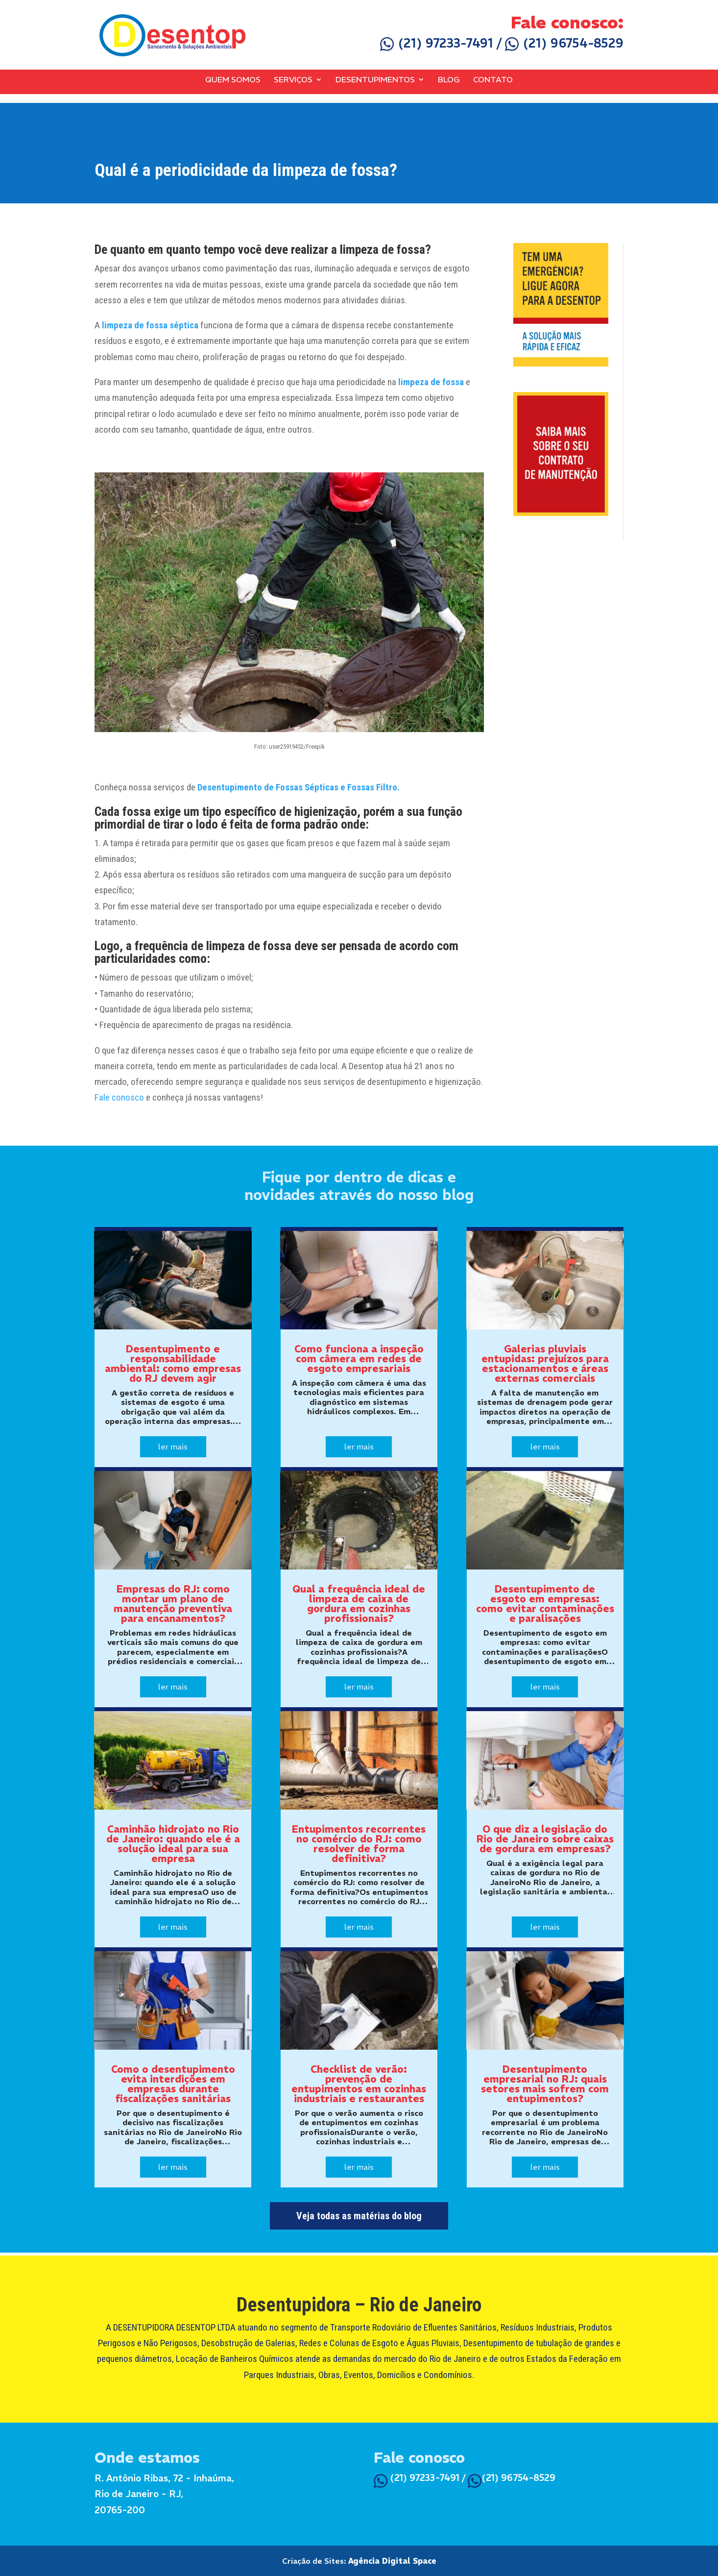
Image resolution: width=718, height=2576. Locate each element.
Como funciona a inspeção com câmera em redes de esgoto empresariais (359, 1358)
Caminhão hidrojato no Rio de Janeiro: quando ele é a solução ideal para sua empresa (173, 1844)
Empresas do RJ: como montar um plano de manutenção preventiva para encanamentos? (173, 1603)
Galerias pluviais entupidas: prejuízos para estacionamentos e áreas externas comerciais (545, 1363)
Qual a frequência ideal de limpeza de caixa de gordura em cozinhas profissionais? (358, 1603)
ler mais (173, 1446)
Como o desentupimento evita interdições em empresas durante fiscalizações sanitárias (173, 2084)
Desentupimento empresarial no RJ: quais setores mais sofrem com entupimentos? (545, 2084)
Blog (449, 79)
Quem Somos (233, 79)
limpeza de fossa (431, 382)
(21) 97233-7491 (436, 43)
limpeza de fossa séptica (150, 325)
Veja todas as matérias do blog (359, 2216)
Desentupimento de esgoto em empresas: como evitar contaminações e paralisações (545, 1603)
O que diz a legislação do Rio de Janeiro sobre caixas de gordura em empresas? (545, 1839)
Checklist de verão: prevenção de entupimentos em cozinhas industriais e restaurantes (358, 2084)
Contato (493, 79)
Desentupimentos (375, 79)
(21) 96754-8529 (564, 43)
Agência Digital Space (392, 2561)
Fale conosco (119, 1097)
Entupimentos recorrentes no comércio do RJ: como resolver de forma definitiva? (359, 1844)
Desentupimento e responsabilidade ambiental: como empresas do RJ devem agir (173, 1363)
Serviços (293, 79)
